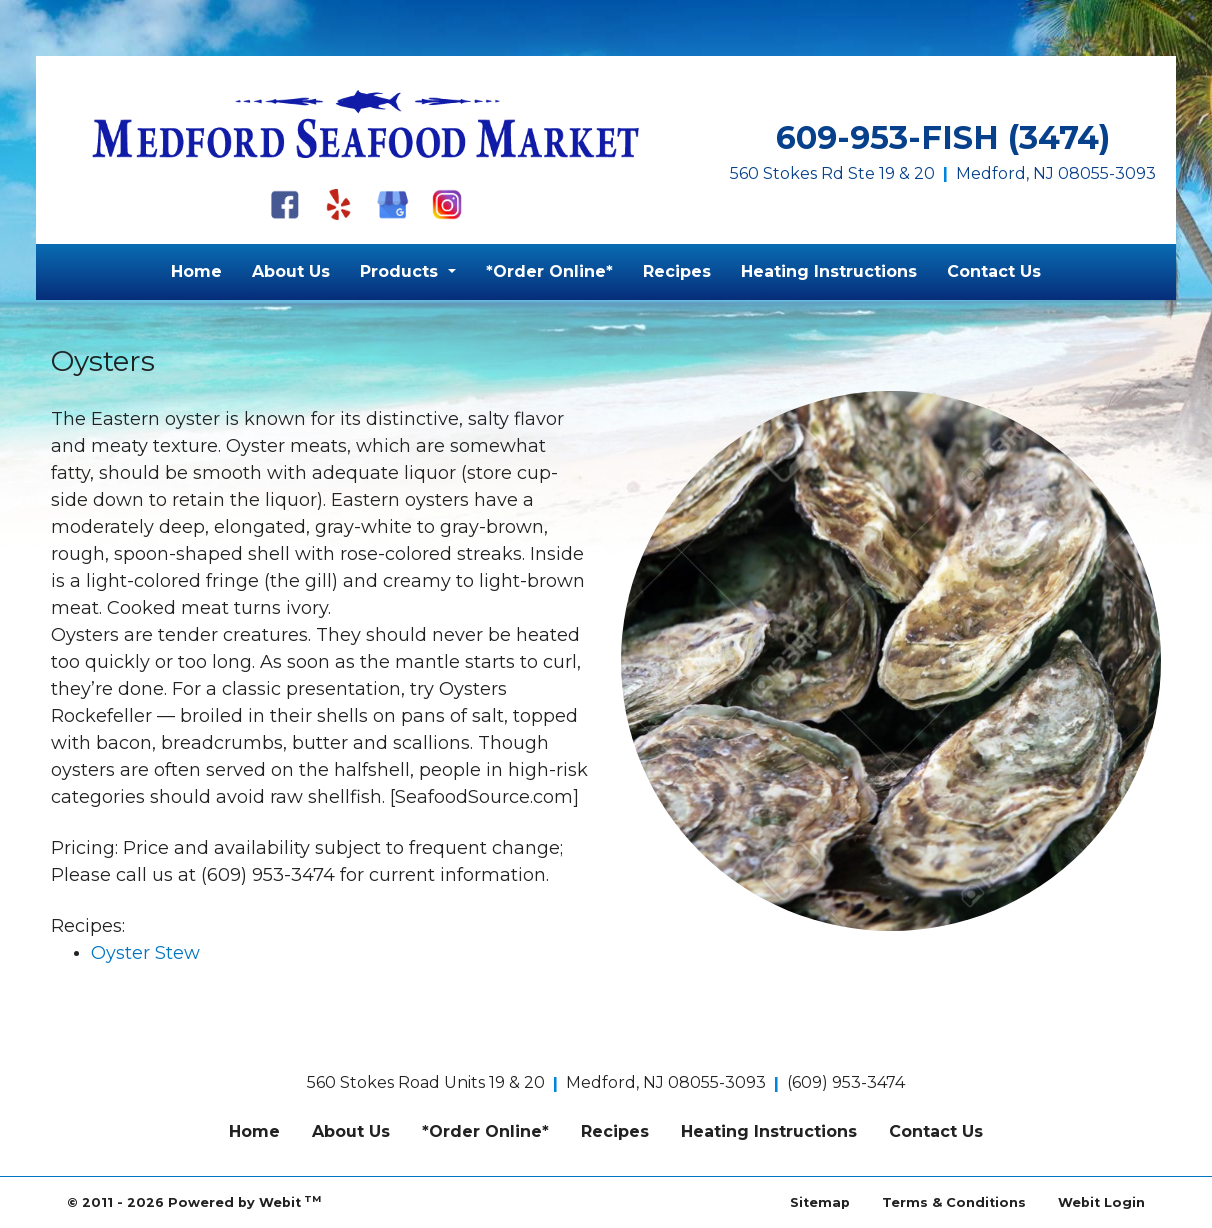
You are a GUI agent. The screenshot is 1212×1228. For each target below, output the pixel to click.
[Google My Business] (393, 204)
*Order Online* (549, 271)
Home (196, 271)
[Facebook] (285, 204)
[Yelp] (339, 204)
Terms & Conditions (954, 1202)
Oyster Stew (145, 953)
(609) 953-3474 (846, 1082)
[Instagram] (447, 204)
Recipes (677, 271)
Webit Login (1101, 1202)
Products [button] (401, 271)
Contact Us (994, 271)
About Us (291, 271)
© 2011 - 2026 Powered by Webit (194, 1201)
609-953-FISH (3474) (943, 137)
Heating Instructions (829, 271)
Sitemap (820, 1202)
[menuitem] (196, 272)
